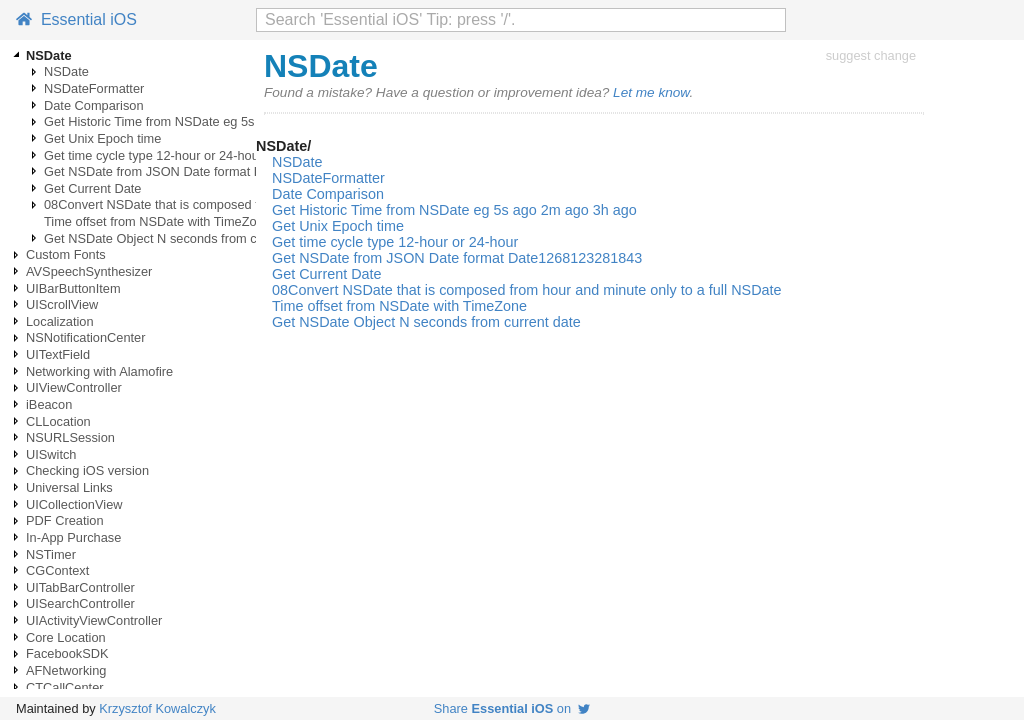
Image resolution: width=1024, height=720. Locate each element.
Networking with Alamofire (99, 371)
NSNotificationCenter (86, 337)
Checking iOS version (87, 470)
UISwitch (51, 454)
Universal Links (69, 487)
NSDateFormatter (94, 88)
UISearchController (80, 603)
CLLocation (58, 421)
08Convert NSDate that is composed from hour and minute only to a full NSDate (527, 290)
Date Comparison (94, 105)
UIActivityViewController (94, 620)
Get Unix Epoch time (102, 138)
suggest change (871, 55)
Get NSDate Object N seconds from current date (181, 238)
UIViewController (74, 387)
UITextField (58, 354)
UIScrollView (62, 304)
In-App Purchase (73, 537)
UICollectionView (74, 504)
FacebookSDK (67, 653)
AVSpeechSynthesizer (89, 271)
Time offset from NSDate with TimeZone (157, 221)
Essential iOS (76, 19)
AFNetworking (66, 670)
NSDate (66, 71)
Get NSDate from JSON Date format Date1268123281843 (208, 171)
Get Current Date (92, 188)
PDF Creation (65, 520)
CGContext (57, 570)
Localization (60, 321)
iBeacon (49, 404)
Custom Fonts (66, 254)
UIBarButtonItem (73, 288)
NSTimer (51, 554)
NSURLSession (70, 437)
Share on (512, 708)
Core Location (66, 637)
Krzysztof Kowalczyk (157, 708)
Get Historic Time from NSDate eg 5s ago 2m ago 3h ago (206, 121)
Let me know (651, 92)
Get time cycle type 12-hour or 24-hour (153, 155)
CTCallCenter (65, 687)
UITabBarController (80, 587)
